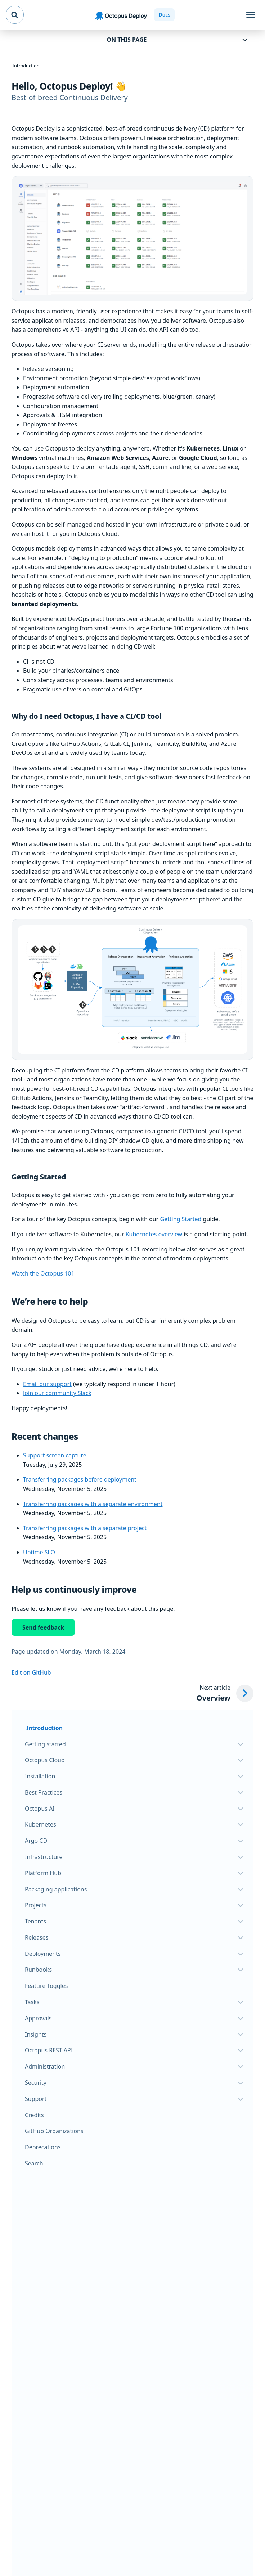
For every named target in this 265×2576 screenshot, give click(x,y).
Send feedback (43, 1627)
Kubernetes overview (154, 1234)
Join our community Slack (57, 1393)
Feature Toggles (46, 1986)
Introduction (44, 1728)
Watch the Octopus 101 (43, 1273)
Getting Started (180, 1219)
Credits (34, 2115)
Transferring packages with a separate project (85, 1528)
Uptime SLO (39, 1552)
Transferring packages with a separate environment (92, 1504)
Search (34, 2163)
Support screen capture (54, 1455)
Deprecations (43, 2147)
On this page (127, 40)
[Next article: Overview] (225, 1693)
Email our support (47, 1384)
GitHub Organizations (54, 2131)
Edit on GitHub (31, 1672)
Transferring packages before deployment (79, 1479)
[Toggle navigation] (250, 15)
